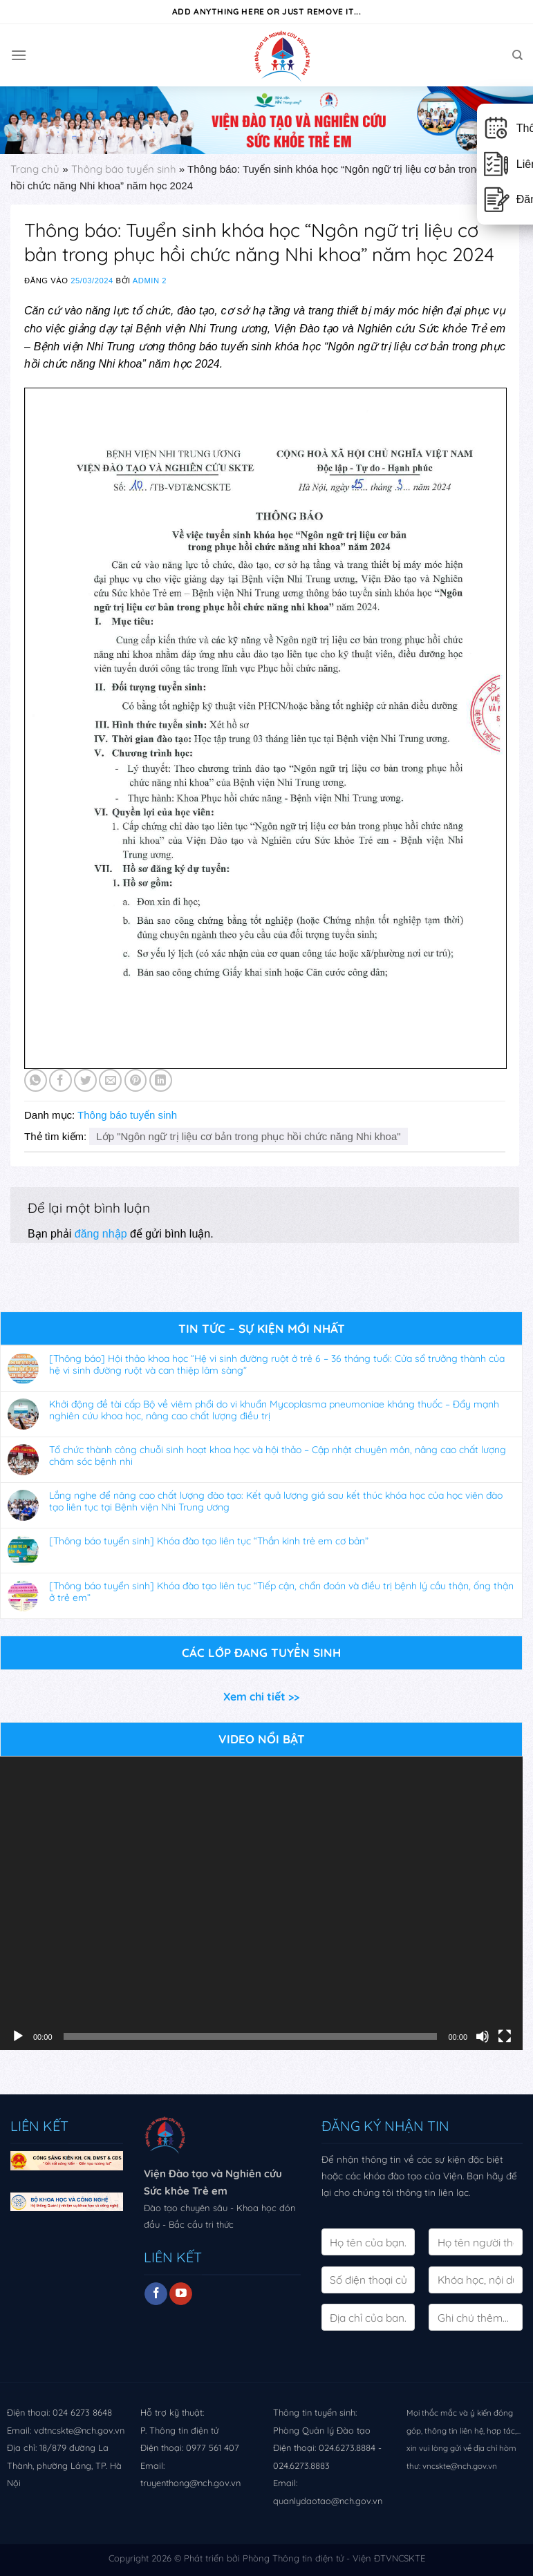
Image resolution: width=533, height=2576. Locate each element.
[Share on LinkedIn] (160, 1080)
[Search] (517, 55)
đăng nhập (101, 1234)
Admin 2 (150, 280)
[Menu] (18, 55)
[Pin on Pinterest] (135, 1080)
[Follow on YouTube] (180, 2294)
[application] (261, 1903)
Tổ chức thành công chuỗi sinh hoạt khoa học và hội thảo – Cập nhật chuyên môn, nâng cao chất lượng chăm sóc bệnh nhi (277, 1456)
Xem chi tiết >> (261, 1696)
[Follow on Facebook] (155, 2294)
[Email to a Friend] (110, 1080)
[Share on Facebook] (60, 1080)
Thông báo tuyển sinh (123, 169)
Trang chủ (34, 169)
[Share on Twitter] (85, 1080)
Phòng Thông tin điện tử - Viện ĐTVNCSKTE (334, 2558)
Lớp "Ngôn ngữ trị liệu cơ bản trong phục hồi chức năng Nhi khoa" (248, 1136)
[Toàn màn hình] (505, 2036)
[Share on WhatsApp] (35, 1080)
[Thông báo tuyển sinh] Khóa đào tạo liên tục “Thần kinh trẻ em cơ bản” (208, 1541)
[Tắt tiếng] (482, 2036)
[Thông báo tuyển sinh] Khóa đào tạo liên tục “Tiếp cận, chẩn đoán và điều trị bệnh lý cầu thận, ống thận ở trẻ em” (281, 1592)
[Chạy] (18, 2036)
